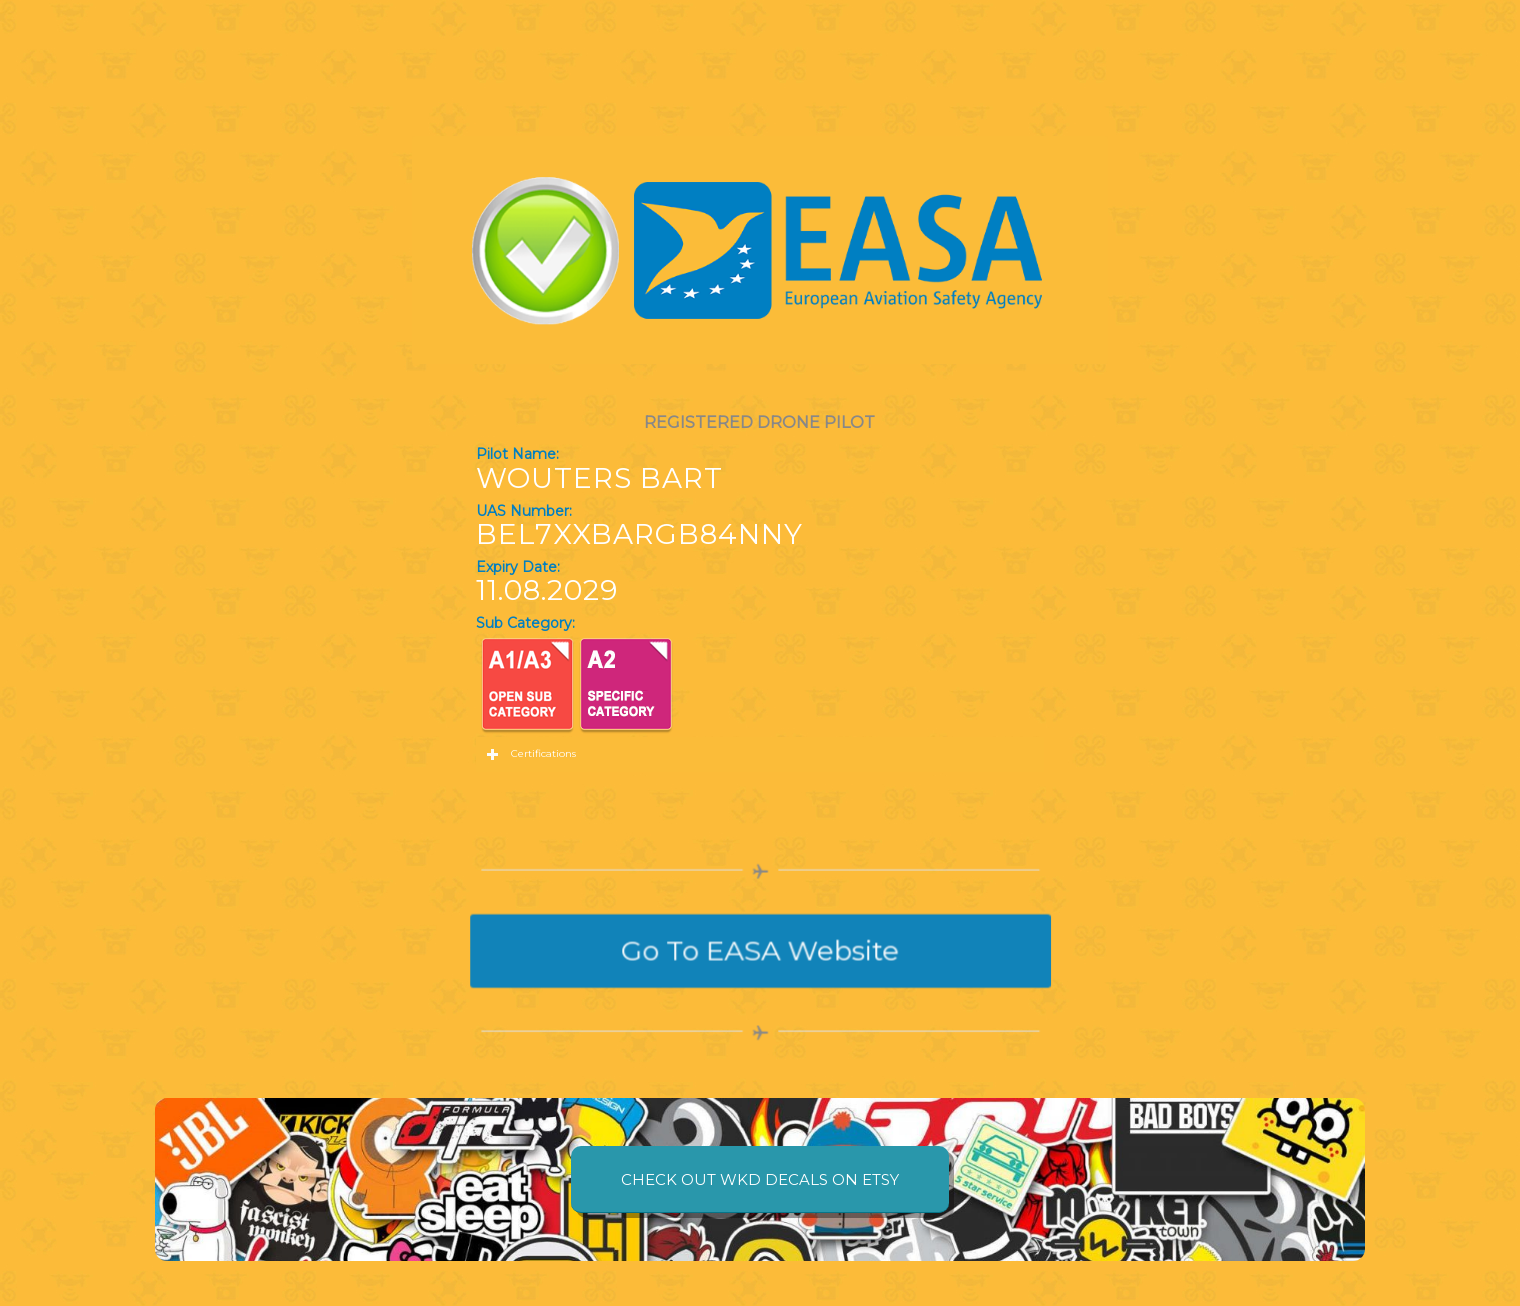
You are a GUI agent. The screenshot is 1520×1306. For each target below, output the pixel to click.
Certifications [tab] (531, 754)
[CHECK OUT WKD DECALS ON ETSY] (760, 1179)
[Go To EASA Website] (759, 950)
